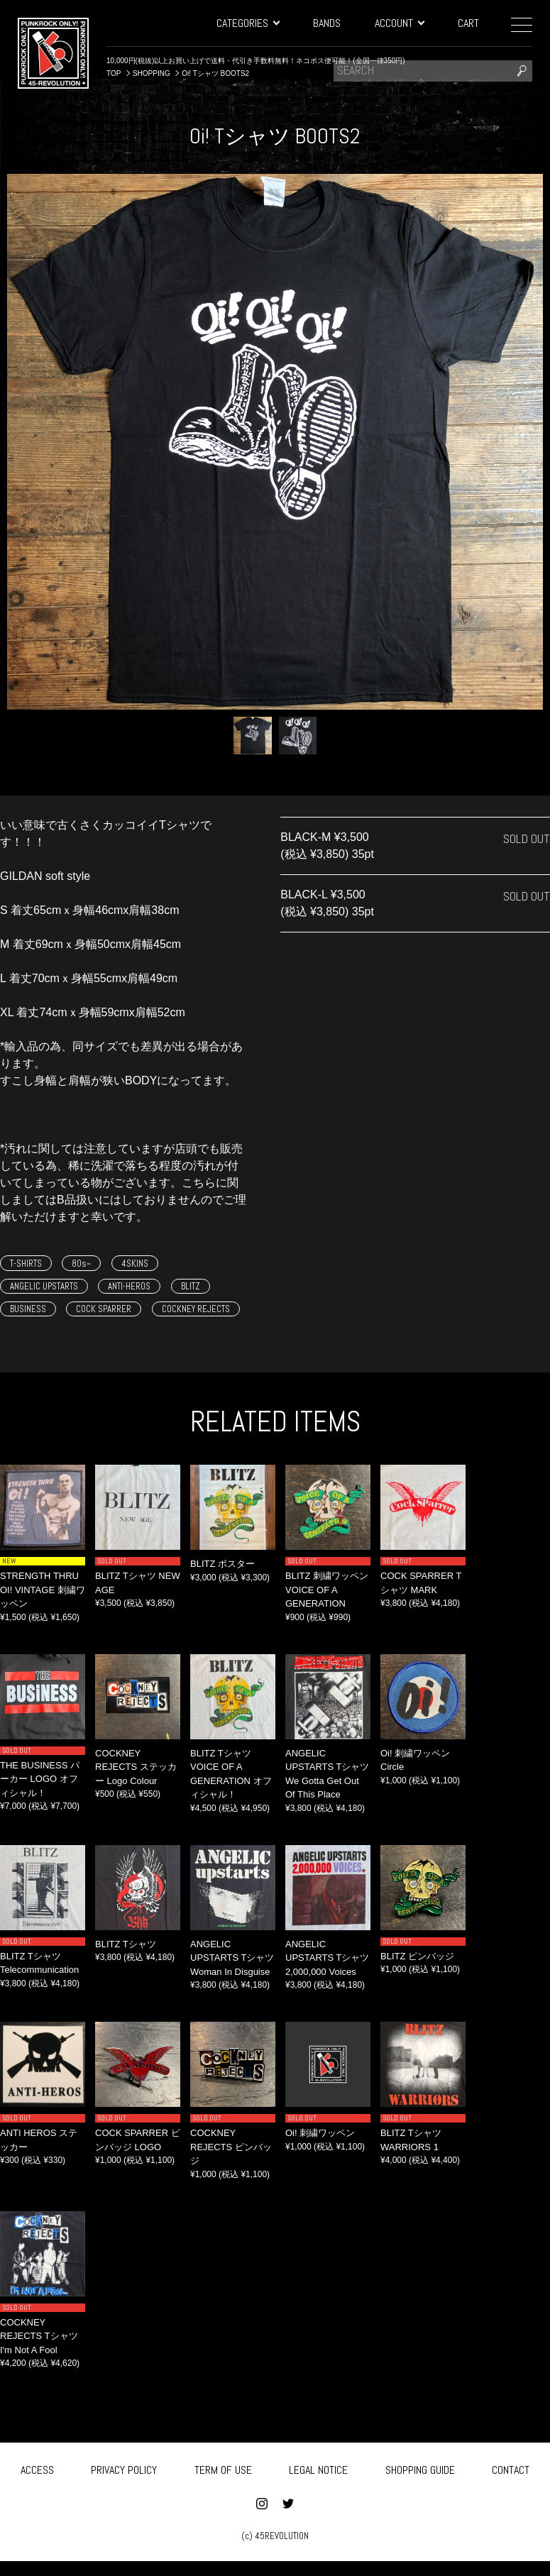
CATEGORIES (247, 23)
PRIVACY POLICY (124, 2468)
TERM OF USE (223, 2468)
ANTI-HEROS (129, 1286)
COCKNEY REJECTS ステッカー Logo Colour (136, 1767)
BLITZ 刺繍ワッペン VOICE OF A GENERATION (326, 1589)
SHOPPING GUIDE (420, 2468)
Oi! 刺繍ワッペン (320, 2133)
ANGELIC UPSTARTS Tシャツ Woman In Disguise (232, 1958)
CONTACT (510, 2468)
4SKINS (134, 1263)
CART (468, 23)
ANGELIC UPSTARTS (44, 1286)
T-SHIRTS (26, 1263)
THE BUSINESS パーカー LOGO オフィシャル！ (39, 1779)
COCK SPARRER (103, 1309)
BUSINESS (28, 1309)
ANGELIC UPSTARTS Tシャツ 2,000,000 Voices (327, 1958)
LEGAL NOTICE (318, 2468)
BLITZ (190, 1286)
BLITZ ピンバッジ (417, 1956)
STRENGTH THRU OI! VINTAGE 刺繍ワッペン (42, 1589)
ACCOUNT (399, 23)
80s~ (81, 1263)
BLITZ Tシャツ (125, 1944)
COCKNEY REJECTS (196, 1309)
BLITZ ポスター (222, 1563)
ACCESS (37, 2468)
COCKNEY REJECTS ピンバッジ (231, 2147)
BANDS (327, 23)
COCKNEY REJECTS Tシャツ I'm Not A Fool (39, 2336)
